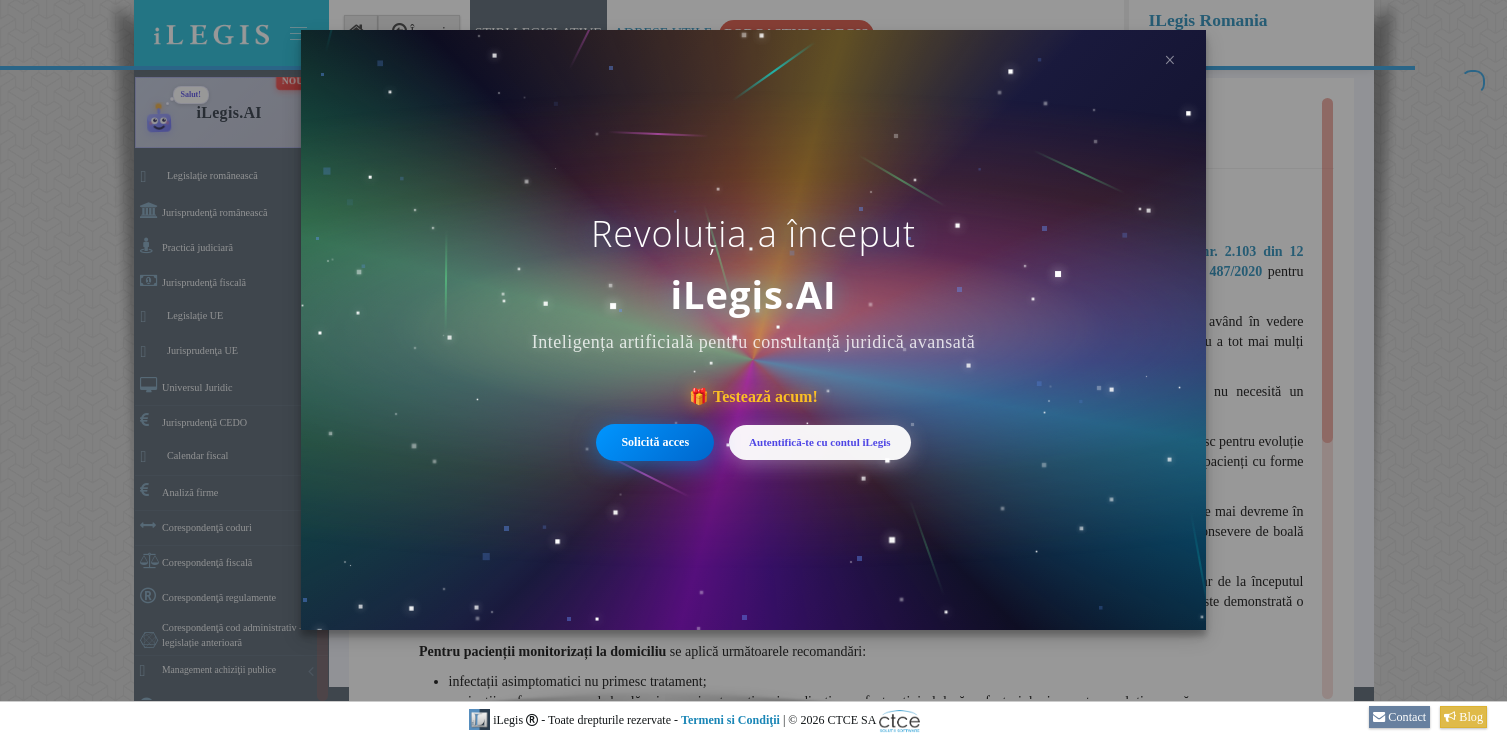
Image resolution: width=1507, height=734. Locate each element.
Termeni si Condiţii (730, 720)
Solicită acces (655, 442)
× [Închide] (1169, 60)
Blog (1463, 717)
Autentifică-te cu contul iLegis (819, 442)
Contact (1399, 717)
